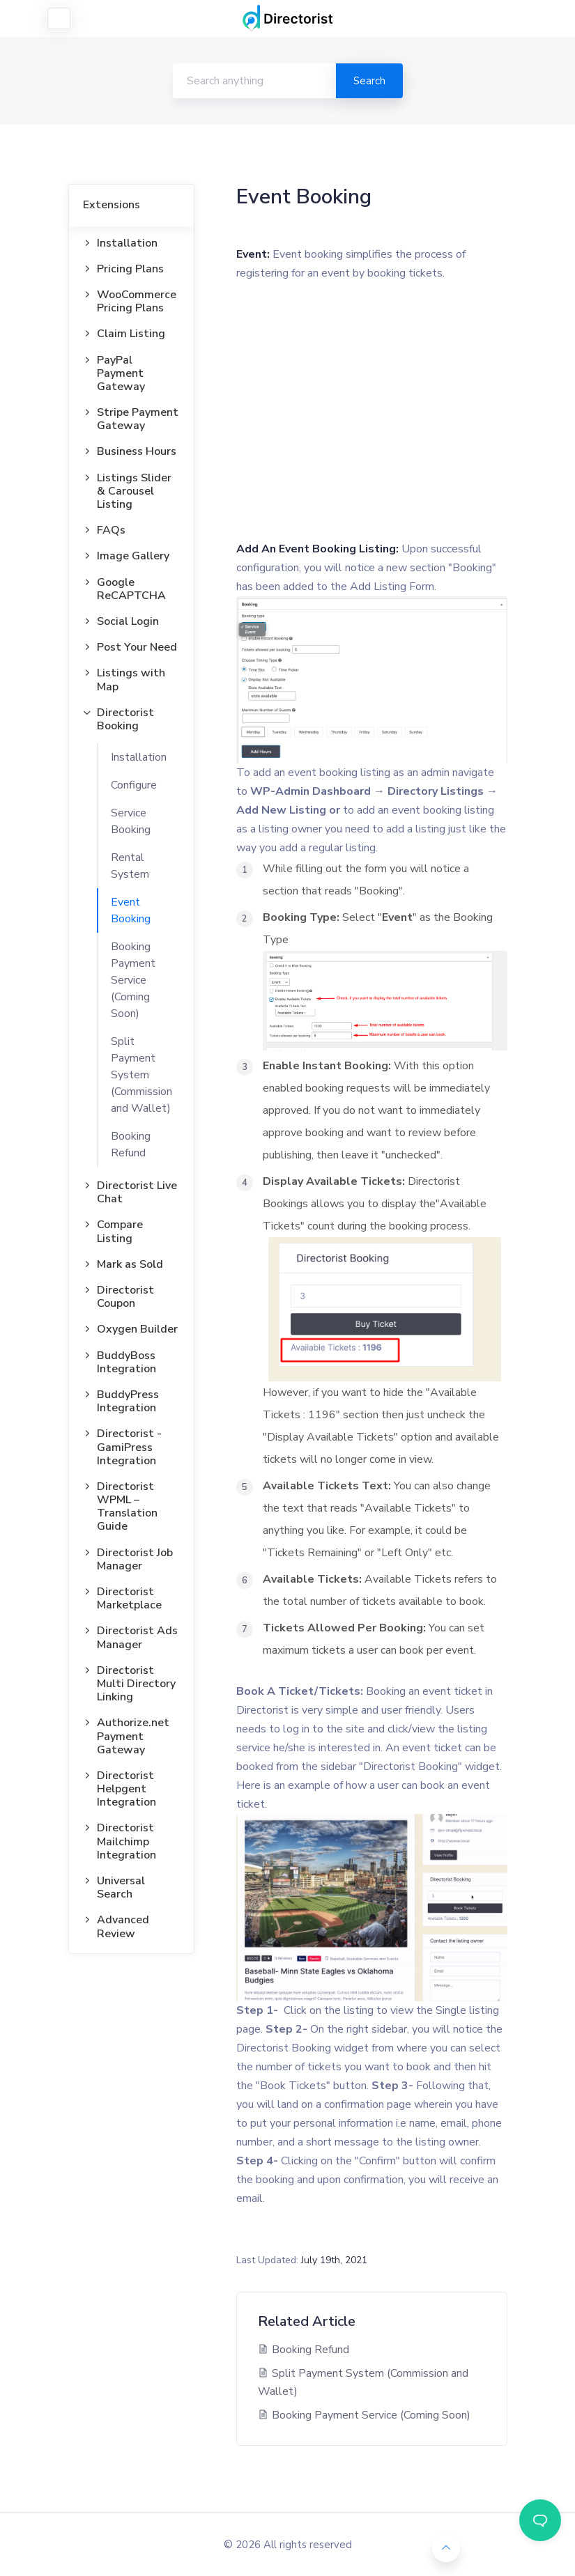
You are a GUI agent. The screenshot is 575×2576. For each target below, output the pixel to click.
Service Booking (131, 821)
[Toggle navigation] (58, 18)
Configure (134, 785)
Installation (139, 757)
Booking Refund (131, 1144)
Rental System (130, 866)
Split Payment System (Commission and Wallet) (141, 1075)
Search (369, 81)
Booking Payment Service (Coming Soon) (133, 980)
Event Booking (131, 910)
